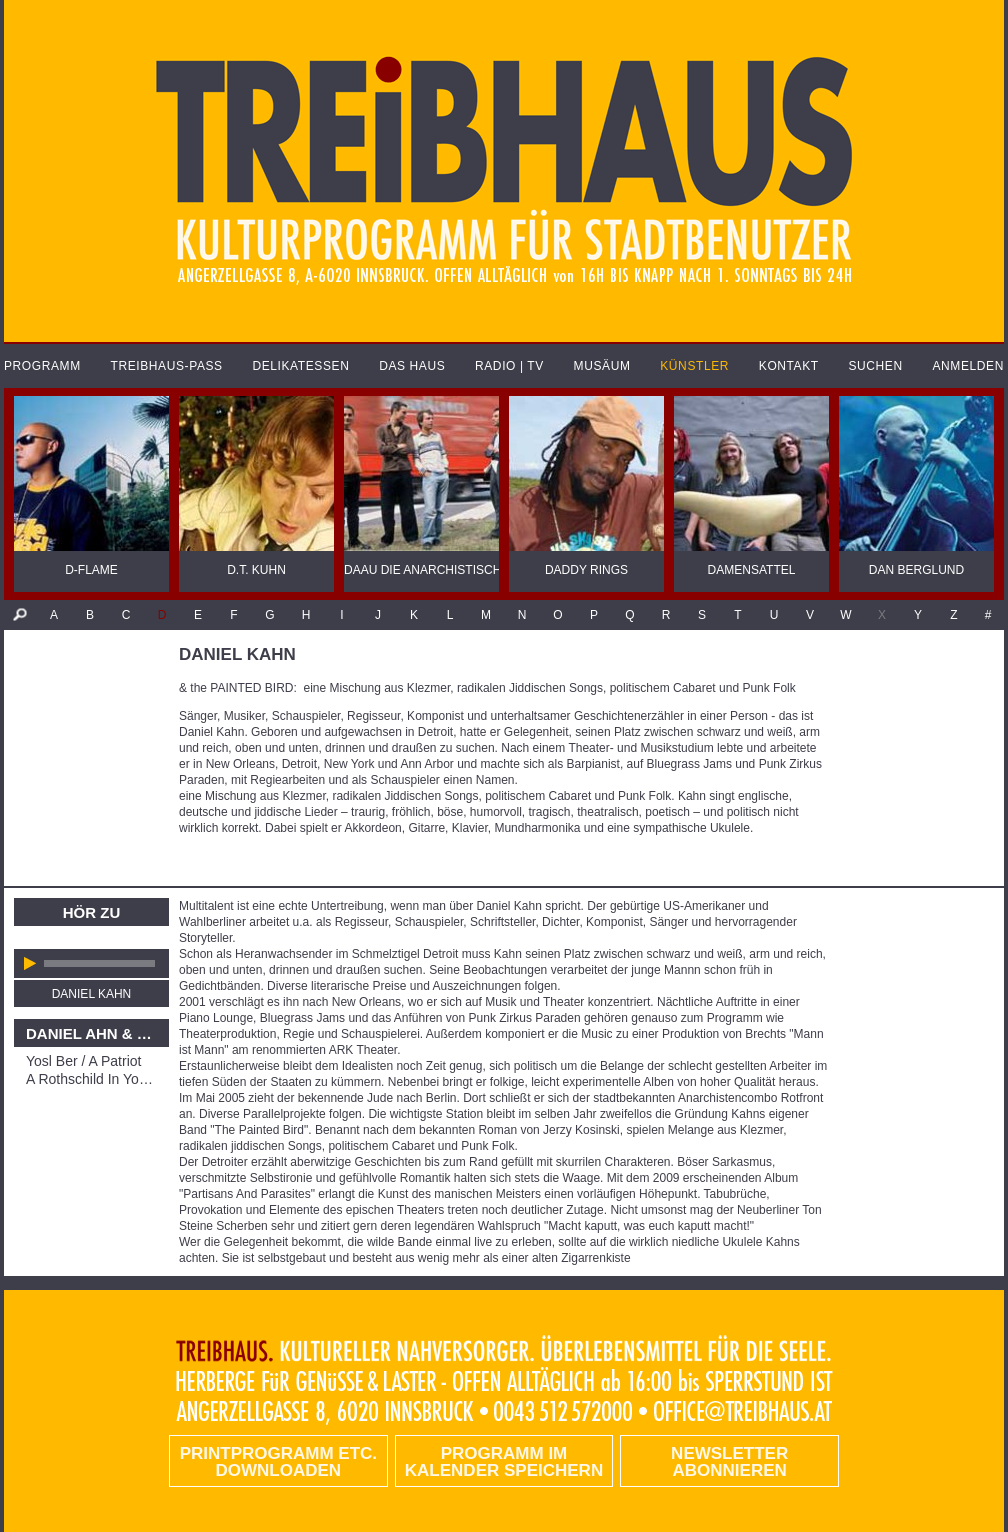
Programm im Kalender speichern (504, 1462)
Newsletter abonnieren (729, 1462)
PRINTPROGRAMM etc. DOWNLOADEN (278, 1462)
